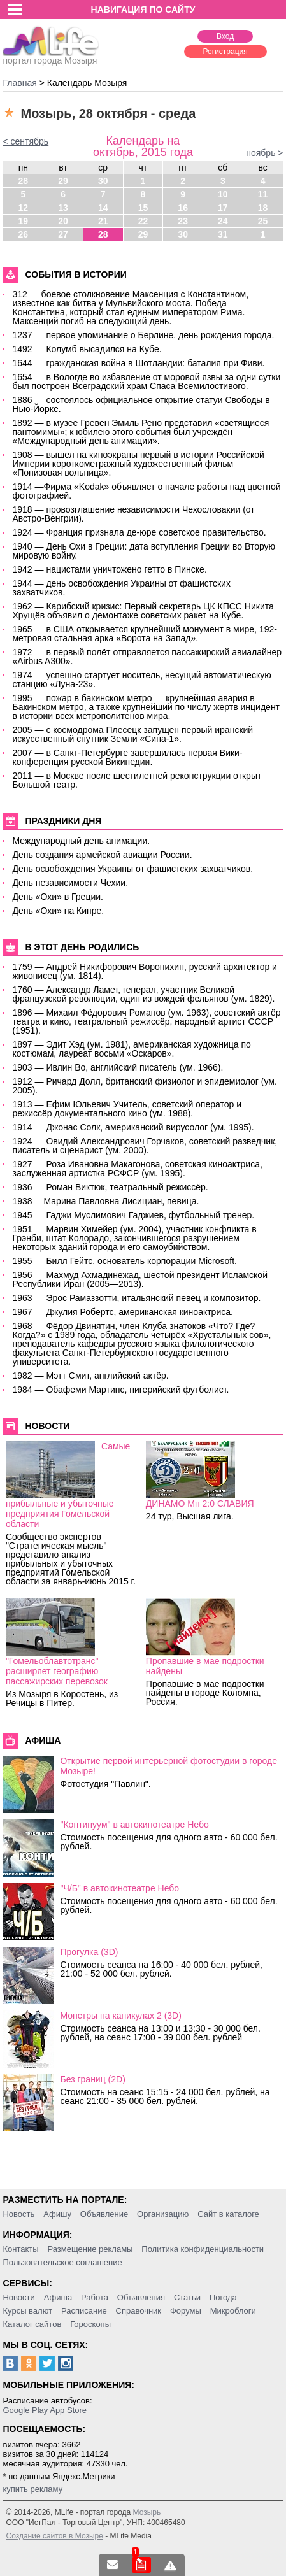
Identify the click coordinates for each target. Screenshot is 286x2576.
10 (223, 194)
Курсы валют (27, 2311)
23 (183, 221)
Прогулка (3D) (89, 1952)
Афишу (57, 2214)
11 (263, 194)
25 (263, 221)
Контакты (20, 2249)
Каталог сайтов (32, 2324)
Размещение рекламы (90, 2249)
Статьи (187, 2297)
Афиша (58, 2297)
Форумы (185, 2311)
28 (23, 181)
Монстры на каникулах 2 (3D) (120, 2015)
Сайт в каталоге (228, 2214)
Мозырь (147, 2512)
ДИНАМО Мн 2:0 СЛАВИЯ (200, 1503)
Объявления (141, 2297)
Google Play (25, 2410)
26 (23, 234)
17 (223, 208)
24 (223, 221)
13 (63, 208)
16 (183, 208)
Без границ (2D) (92, 2079)
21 (103, 221)
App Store (68, 2410)
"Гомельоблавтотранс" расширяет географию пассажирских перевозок (57, 1671)
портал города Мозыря (51, 57)
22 (143, 221)
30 (103, 181)
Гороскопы (90, 2324)
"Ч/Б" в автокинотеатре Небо (119, 1888)
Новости (18, 2297)
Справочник (139, 2311)
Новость (18, 2214)
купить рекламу (32, 2489)
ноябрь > (264, 153)
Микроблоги (233, 2311)
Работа (94, 2297)
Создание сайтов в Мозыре (54, 2535)
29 (63, 181)
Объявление (104, 2214)
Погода (223, 2297)
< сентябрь (25, 141)
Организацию (163, 2214)
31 (223, 234)
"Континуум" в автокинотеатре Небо (134, 1824)
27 (63, 234)
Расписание (84, 2311)
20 (63, 221)
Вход (225, 36)
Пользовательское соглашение (62, 2262)
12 (23, 208)
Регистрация (225, 51)
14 (103, 208)
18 (263, 208)
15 (143, 208)
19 (23, 221)
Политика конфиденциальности (202, 2249)
